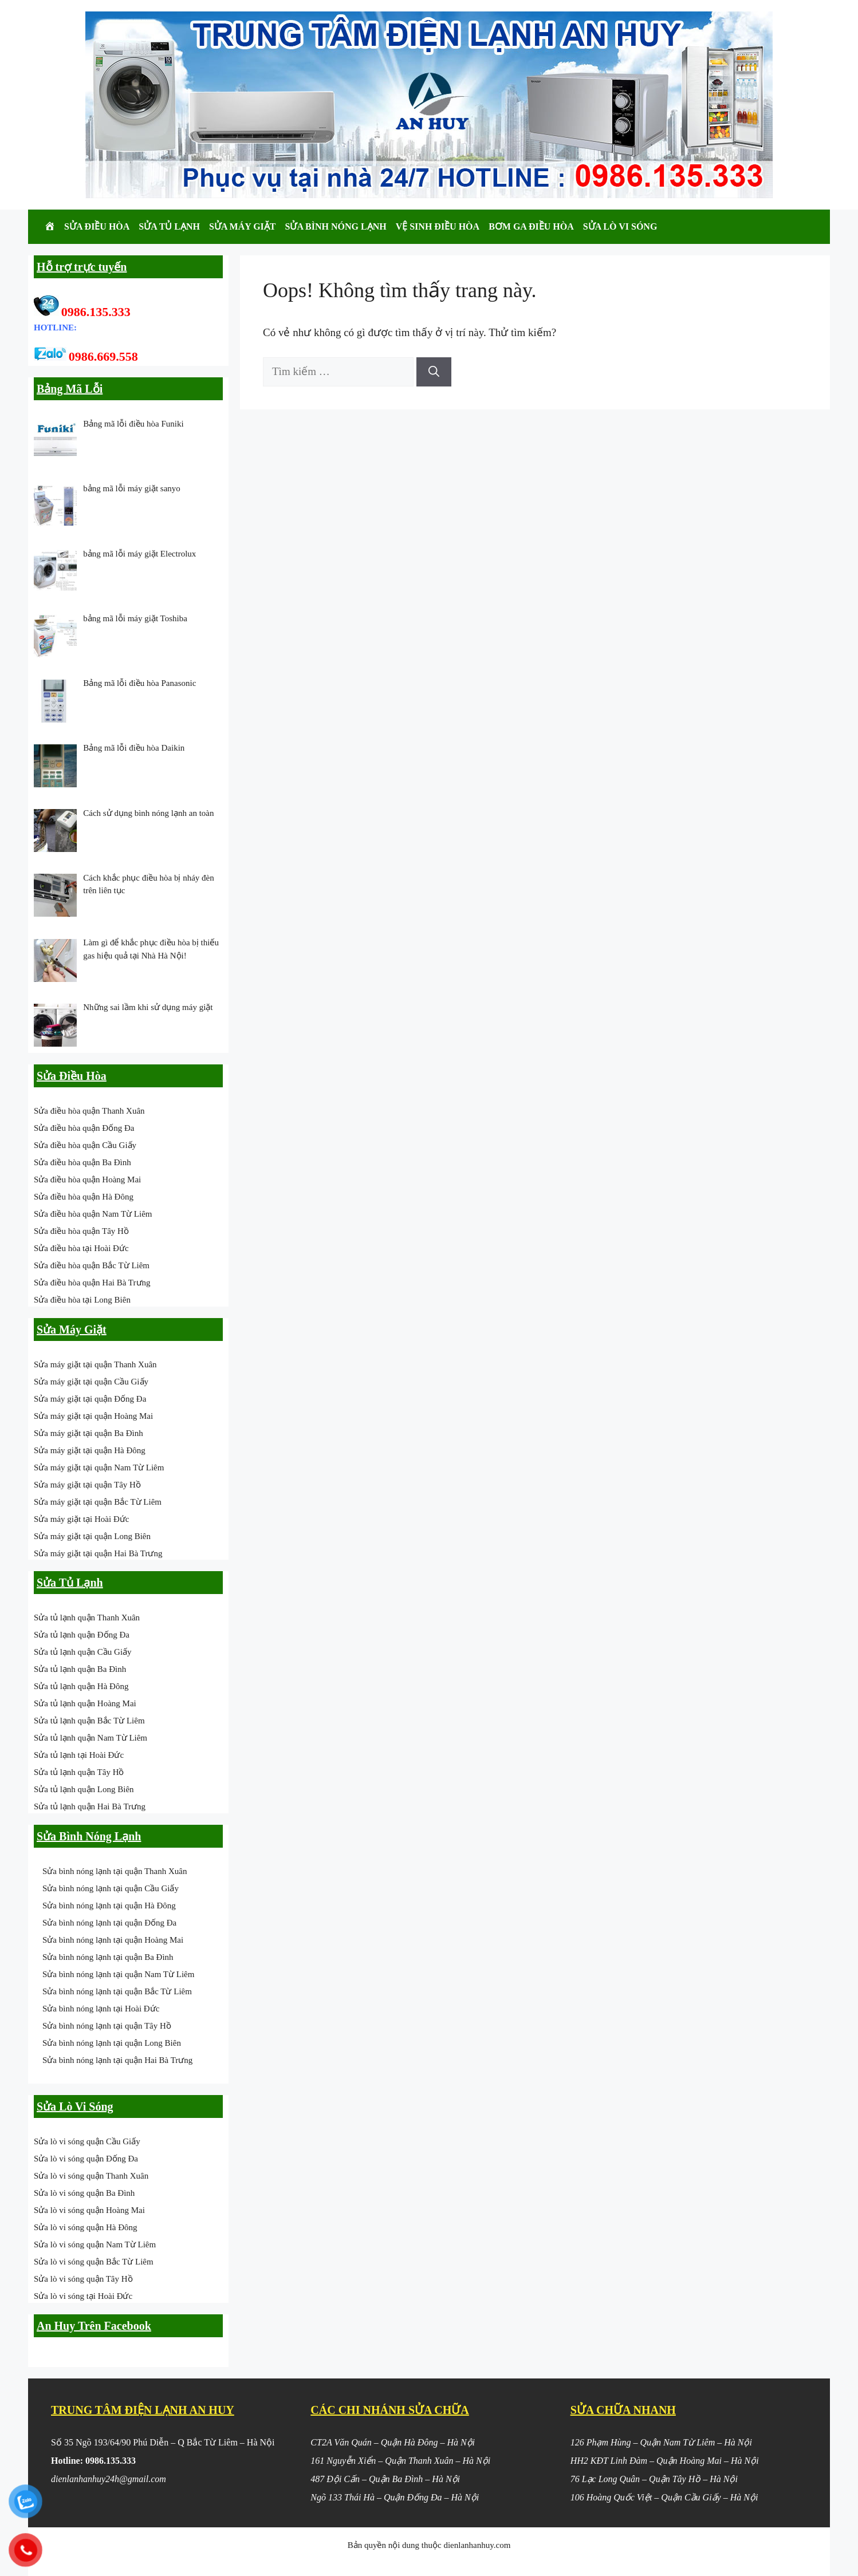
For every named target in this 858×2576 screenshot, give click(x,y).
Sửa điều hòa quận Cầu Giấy (85, 1145)
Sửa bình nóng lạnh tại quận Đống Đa (109, 1922)
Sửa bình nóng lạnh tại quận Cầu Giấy (110, 1888)
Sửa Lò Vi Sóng (620, 226)
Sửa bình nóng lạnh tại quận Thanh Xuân (114, 1871)
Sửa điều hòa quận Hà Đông (83, 1196)
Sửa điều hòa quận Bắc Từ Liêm (91, 1265)
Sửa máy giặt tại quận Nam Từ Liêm (99, 1467)
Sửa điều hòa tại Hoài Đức (81, 1248)
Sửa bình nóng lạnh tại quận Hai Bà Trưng (117, 2060)
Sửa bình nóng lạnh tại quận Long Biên (111, 2043)
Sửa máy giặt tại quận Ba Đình (88, 1433)
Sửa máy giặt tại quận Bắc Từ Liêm (98, 1501)
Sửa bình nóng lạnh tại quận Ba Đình (108, 1957)
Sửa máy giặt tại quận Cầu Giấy (91, 1381)
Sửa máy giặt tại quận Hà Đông (89, 1450)
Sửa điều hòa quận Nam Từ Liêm (93, 1213)
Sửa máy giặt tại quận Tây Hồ (87, 1484)
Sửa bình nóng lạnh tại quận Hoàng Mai (112, 1939)
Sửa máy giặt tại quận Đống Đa (90, 1398)
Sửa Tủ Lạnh (169, 226)
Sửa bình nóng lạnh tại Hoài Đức (100, 2008)
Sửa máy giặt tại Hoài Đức (81, 1519)
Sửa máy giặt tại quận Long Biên (92, 1536)
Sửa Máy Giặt (242, 226)
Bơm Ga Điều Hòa (531, 226)
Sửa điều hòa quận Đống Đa (84, 1128)
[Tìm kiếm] (433, 371)
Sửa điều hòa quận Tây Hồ (81, 1231)
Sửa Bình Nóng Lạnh (336, 226)
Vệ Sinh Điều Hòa (437, 226)
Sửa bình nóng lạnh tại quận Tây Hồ (106, 2025)
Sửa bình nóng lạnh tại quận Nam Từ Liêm (118, 1974)
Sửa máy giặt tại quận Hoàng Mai (93, 1416)
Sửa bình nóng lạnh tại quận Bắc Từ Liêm (117, 1991)
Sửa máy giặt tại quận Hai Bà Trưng (98, 1553)
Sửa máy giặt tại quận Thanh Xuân (95, 1364)
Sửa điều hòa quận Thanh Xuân (89, 1110)
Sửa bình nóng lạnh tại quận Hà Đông (109, 1905)
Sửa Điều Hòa (96, 226)
